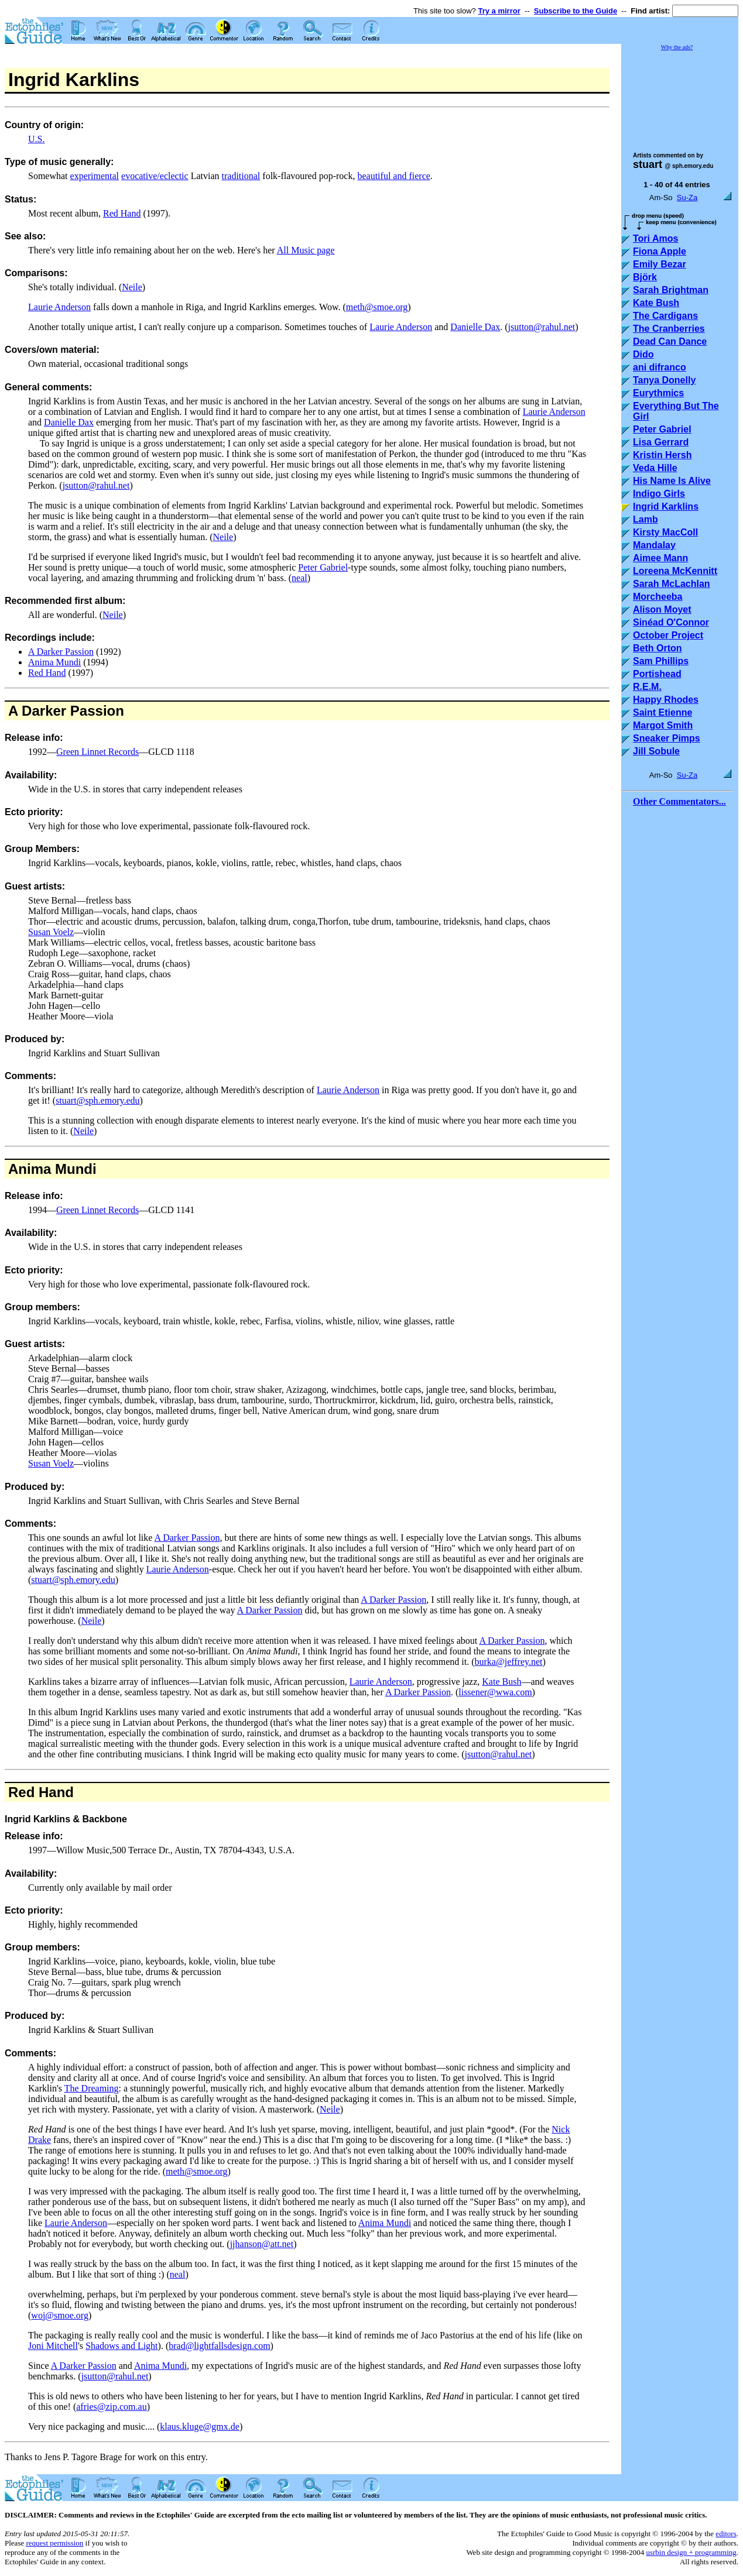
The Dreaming (91, 2088)
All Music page (306, 250)
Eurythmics (658, 393)
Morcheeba (657, 597)
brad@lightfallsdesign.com (219, 2346)
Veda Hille (655, 468)
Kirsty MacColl (665, 532)
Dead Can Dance (670, 341)
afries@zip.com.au (111, 2407)
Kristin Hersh (662, 455)
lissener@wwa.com (495, 1692)
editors (725, 2533)
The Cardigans (665, 316)
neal (299, 578)
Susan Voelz (51, 932)
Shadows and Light (121, 2346)
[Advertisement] (679, 96)
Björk (645, 277)
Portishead (657, 674)
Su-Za (687, 197)
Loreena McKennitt (675, 571)
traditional (241, 176)
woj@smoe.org (59, 2315)
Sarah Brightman (670, 290)
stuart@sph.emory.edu (97, 1100)
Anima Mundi (54, 662)
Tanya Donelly (664, 380)
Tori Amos (655, 238)
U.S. (36, 139)
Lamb (645, 519)
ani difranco (659, 367)
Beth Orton (657, 648)
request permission (54, 2543)
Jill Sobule (656, 751)
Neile (132, 287)
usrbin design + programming (691, 2552)
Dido (643, 354)
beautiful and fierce (393, 176)
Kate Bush (501, 1682)
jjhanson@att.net (262, 2244)
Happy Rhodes (666, 700)
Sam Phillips (661, 661)
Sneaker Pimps (666, 738)
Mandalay (654, 545)
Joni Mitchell (53, 2346)
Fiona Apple (659, 251)
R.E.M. (647, 687)
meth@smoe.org (377, 307)
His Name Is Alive (672, 481)
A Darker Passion (61, 652)
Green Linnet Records (97, 752)
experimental (94, 176)
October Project (668, 635)
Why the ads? (677, 47)
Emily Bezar (659, 264)
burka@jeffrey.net (509, 1662)
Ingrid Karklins (666, 506)
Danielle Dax (475, 327)
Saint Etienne (662, 712)
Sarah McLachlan (671, 584)
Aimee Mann (660, 558)
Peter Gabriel (323, 567)
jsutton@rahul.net (542, 327)
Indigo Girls (659, 494)
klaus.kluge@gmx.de (199, 2426)
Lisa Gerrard (661, 442)
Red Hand (122, 213)
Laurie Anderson (59, 307)
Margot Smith (663, 725)
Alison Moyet (662, 609)
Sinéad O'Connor (671, 622)
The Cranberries (669, 329)
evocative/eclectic (155, 176)
